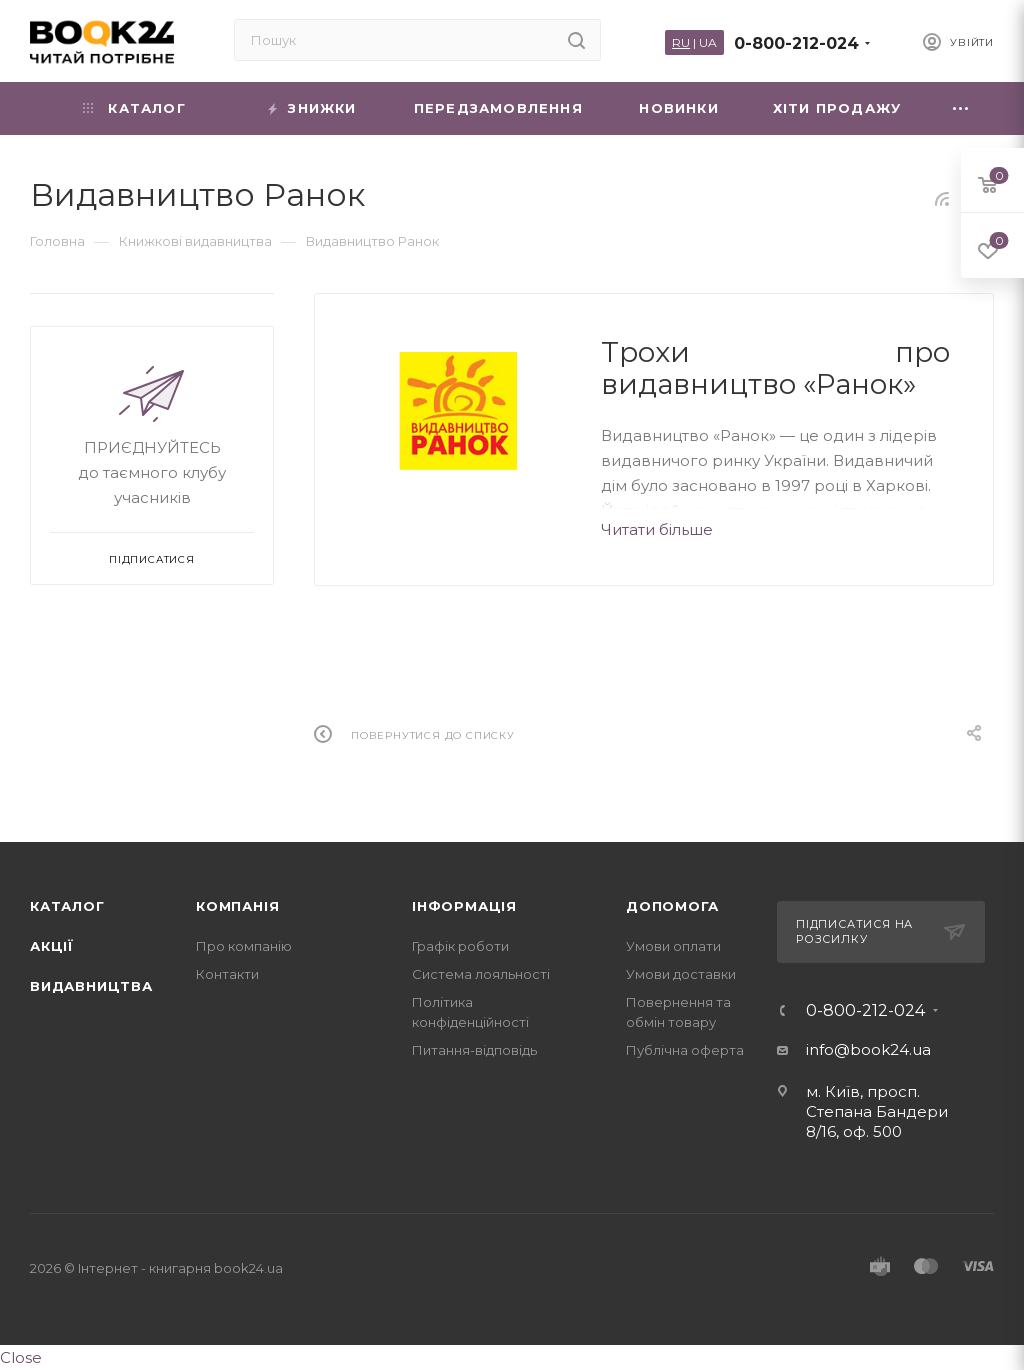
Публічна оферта (685, 1050)
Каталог (67, 906)
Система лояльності (481, 974)
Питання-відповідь (474, 1050)
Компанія (237, 906)
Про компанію (244, 946)
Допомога (672, 906)
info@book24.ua (868, 1049)
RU (681, 42)
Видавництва (91, 986)
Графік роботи (460, 946)
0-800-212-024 (796, 43)
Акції (52, 946)
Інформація (464, 906)
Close (21, 1357)
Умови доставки (681, 974)
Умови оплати (673, 946)
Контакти (227, 974)
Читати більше (657, 529)
